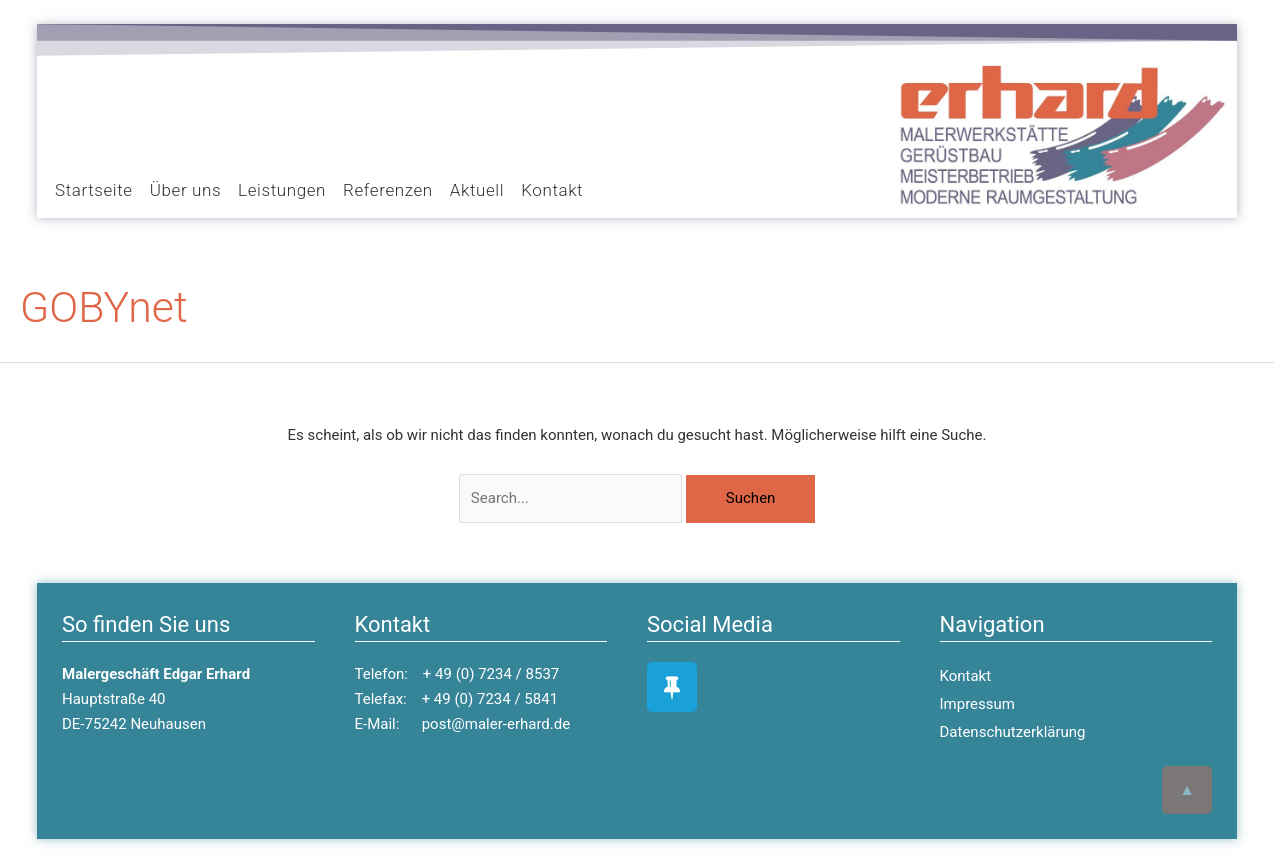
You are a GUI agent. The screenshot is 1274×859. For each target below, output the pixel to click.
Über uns (185, 190)
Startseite (94, 190)
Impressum (977, 704)
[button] (77, 122)
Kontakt (552, 190)
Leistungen (282, 190)
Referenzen (388, 190)
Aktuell (477, 190)
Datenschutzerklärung (1013, 732)
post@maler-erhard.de (496, 724)
